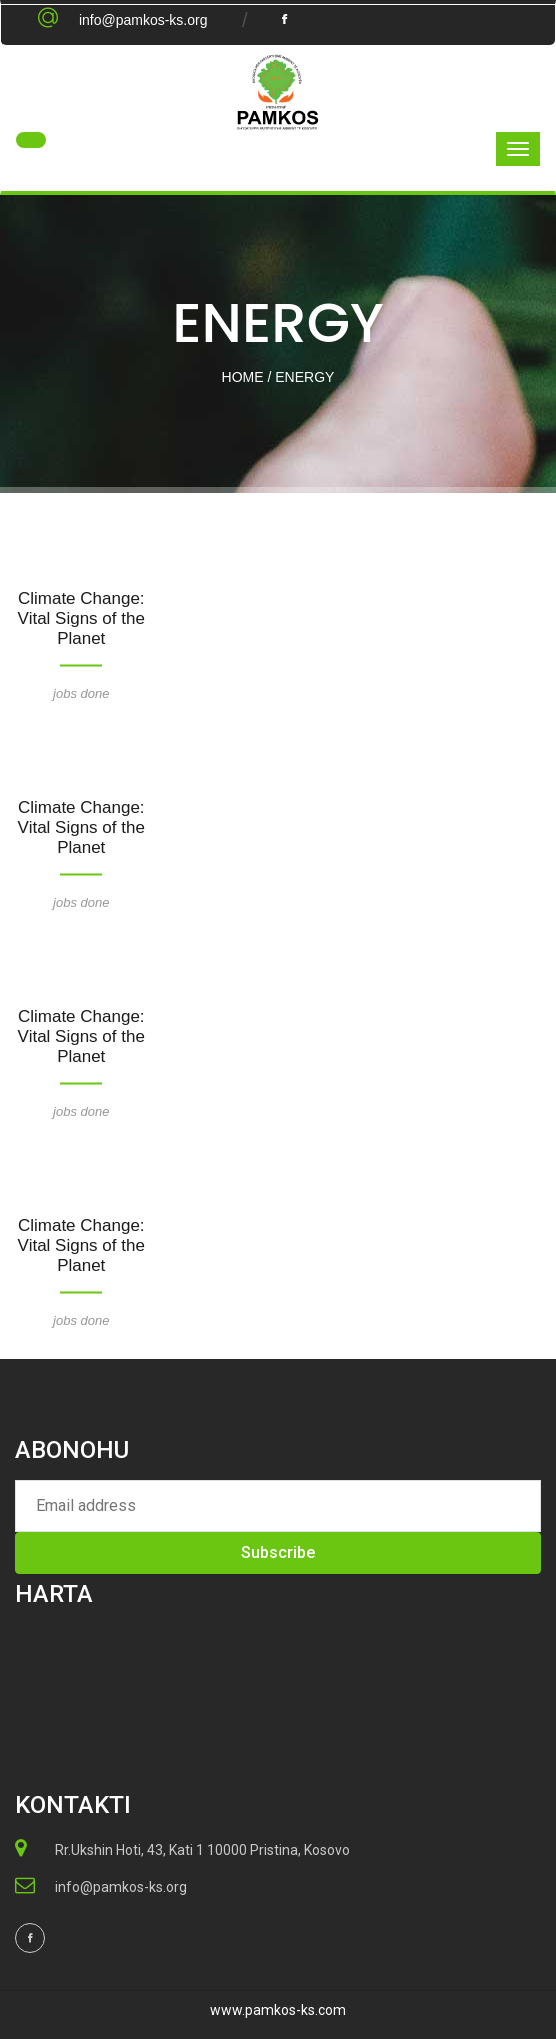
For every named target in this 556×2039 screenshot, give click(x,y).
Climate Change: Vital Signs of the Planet (81, 618)
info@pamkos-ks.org (143, 20)
